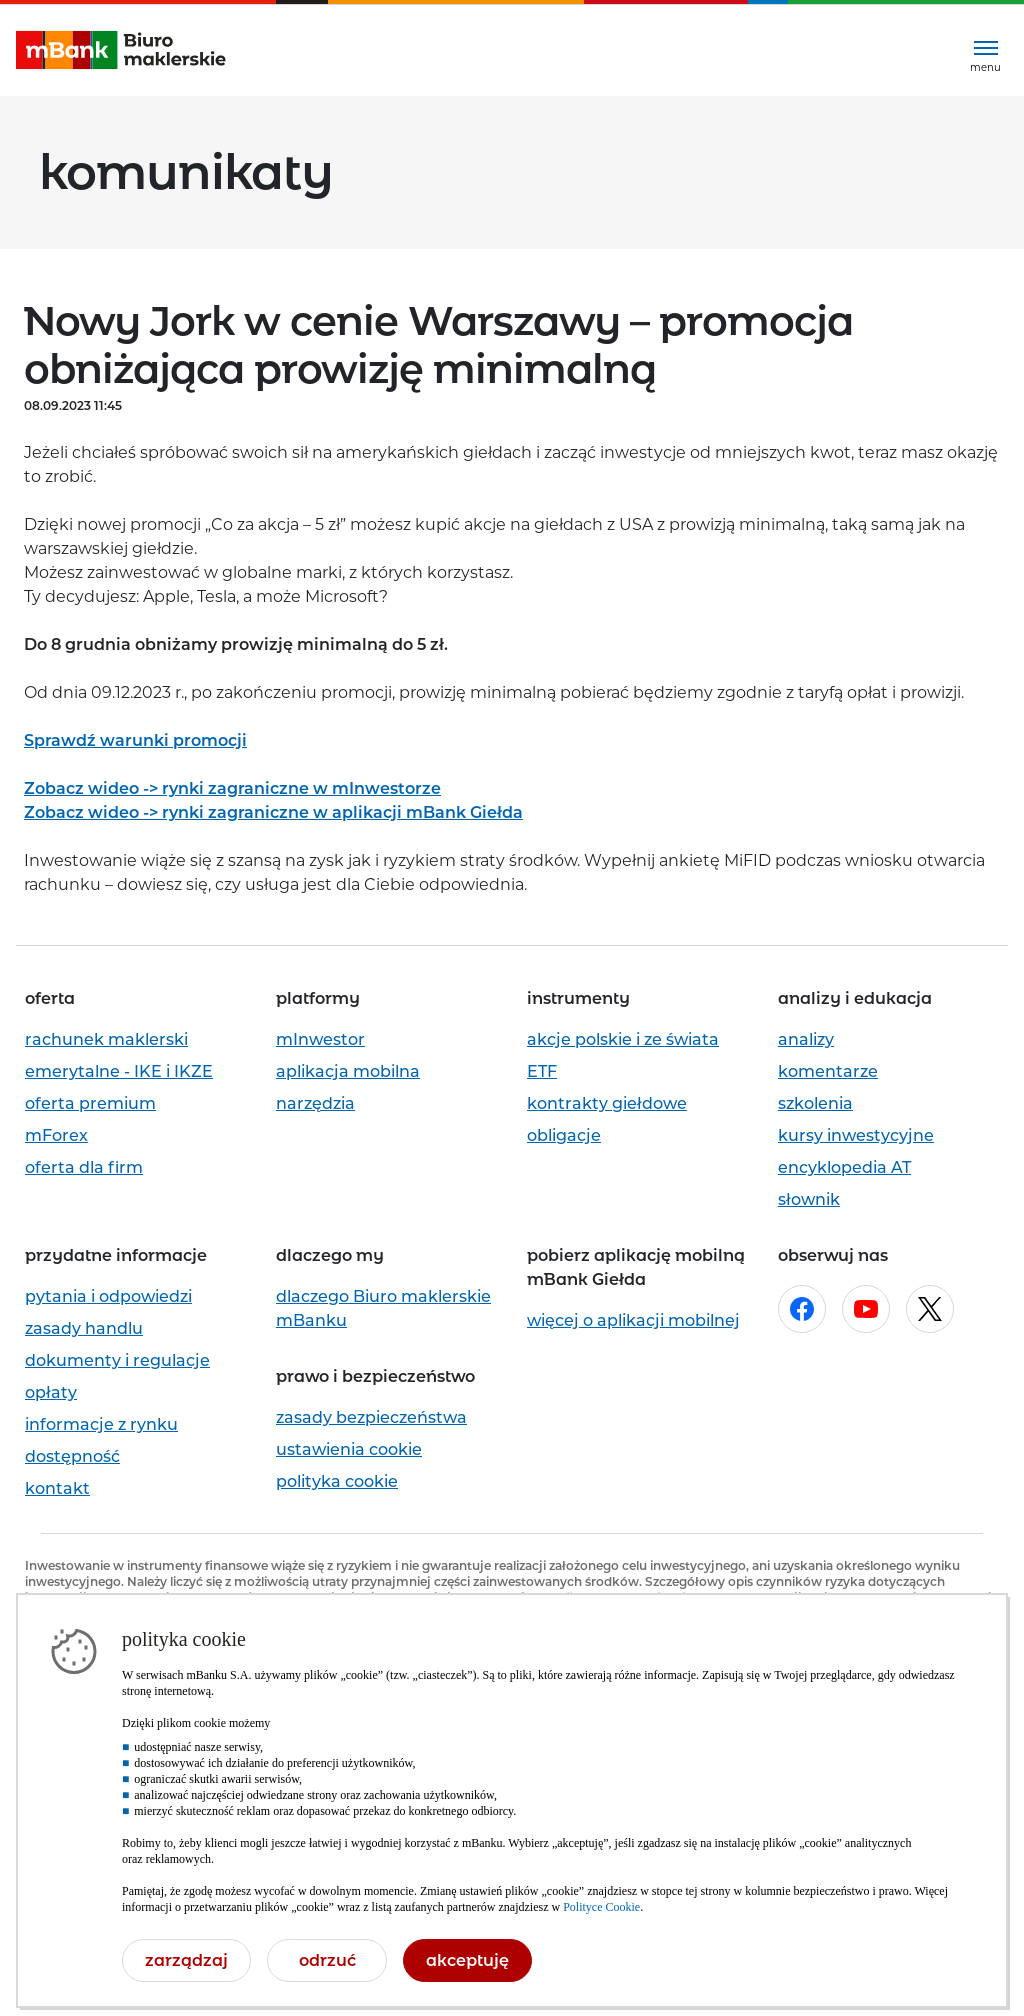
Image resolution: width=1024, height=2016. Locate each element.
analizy (806, 1039)
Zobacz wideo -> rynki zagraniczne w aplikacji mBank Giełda (273, 812)
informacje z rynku (101, 1424)
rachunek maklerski (106, 1039)
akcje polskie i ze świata (623, 1039)
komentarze (828, 1071)
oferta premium (90, 1103)
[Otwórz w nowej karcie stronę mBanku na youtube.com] (866, 1309)
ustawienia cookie (349, 1449)
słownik (809, 1199)
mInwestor (320, 1039)
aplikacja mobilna (348, 1071)
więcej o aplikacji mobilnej (633, 1320)
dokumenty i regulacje (117, 1360)
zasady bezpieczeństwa (371, 1417)
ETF (542, 1071)
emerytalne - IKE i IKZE (119, 1071)
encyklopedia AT (844, 1167)
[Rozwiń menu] (985, 50)
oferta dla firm (84, 1167)
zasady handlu (84, 1328)
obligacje (564, 1135)
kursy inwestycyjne (856, 1135)
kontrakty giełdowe (607, 1103)
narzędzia (315, 1103)
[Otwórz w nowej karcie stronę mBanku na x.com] (930, 1309)
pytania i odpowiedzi (108, 1296)
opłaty (51, 1392)
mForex (56, 1135)
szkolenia (815, 1103)
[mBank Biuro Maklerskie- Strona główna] (121, 50)
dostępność (72, 1456)
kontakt (57, 1488)
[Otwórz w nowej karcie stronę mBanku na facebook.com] (802, 1309)
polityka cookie (337, 1481)
